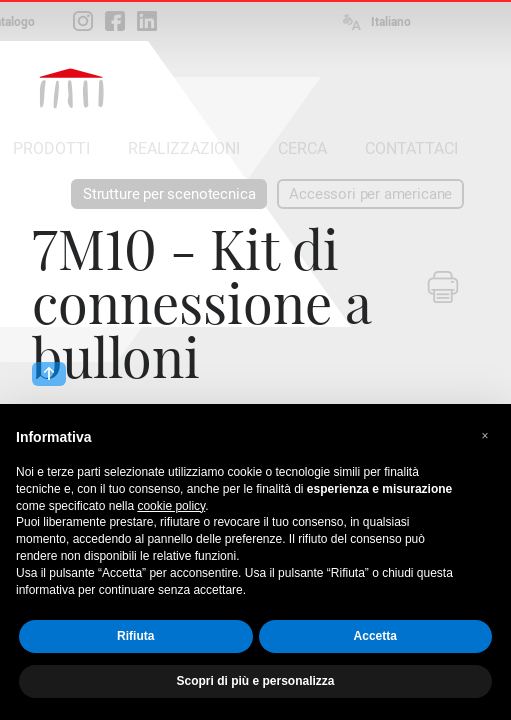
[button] (485, 436)
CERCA (302, 148)
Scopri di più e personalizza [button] (255, 681)
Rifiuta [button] (135, 636)
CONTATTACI (411, 148)
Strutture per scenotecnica (169, 194)
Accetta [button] (375, 636)
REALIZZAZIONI (184, 148)
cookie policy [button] (171, 506)
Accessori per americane (370, 194)
